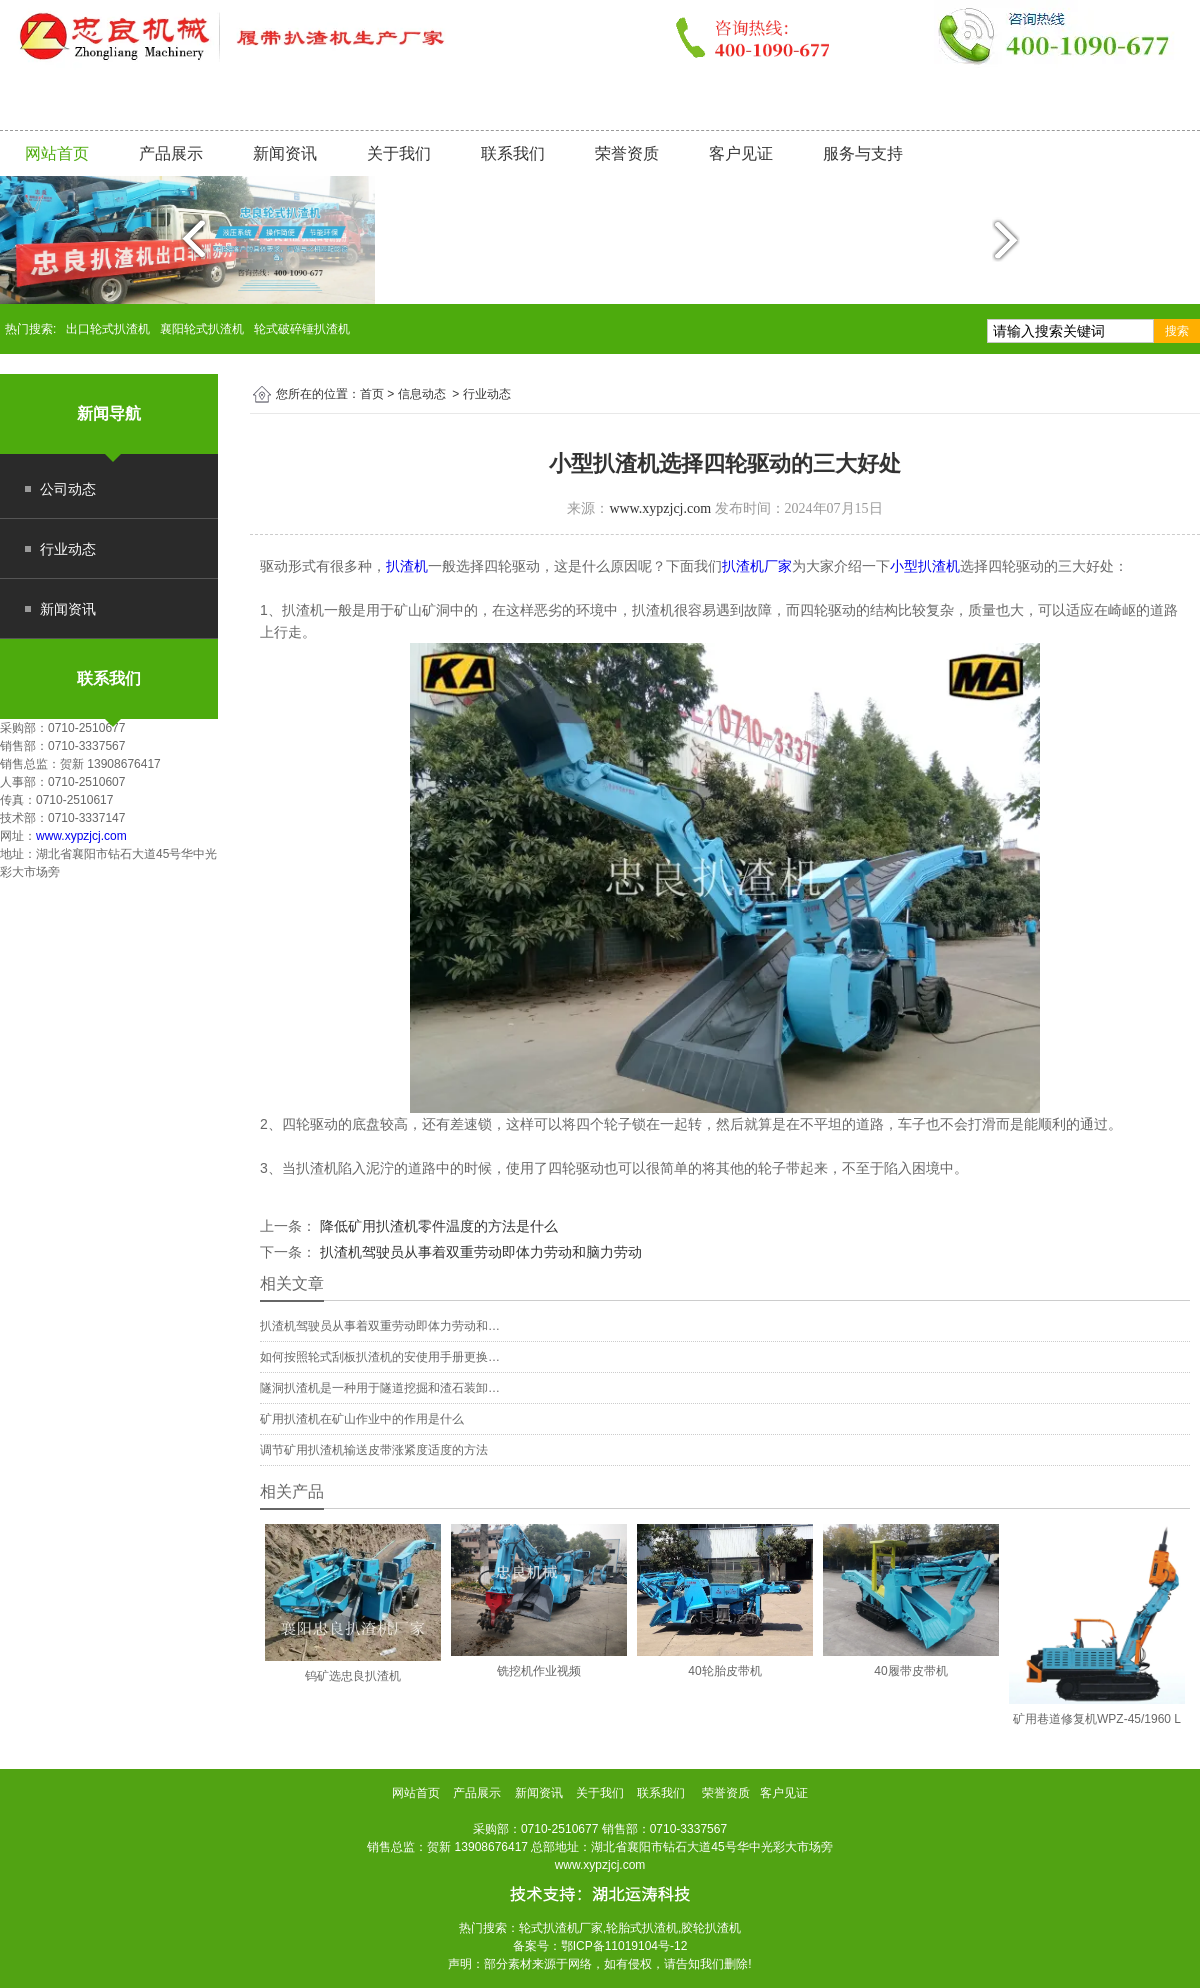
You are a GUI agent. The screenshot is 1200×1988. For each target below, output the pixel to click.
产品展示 (171, 153)
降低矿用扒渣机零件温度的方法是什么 (437, 1226)
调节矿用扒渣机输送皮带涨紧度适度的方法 (374, 1450)
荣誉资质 (627, 153)
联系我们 (513, 153)
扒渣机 (407, 566)
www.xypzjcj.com (81, 836)
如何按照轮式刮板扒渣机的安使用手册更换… (380, 1357)
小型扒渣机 (925, 566)
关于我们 (399, 153)
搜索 (1177, 331)
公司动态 (68, 489)
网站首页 (57, 153)
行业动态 (68, 549)
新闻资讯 (285, 153)
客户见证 (741, 153)
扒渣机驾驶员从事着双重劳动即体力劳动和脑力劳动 (479, 1252)
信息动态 (422, 394)
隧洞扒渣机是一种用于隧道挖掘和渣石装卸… (380, 1388)
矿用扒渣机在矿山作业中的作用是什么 (362, 1419)
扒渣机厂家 (757, 566)
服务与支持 (863, 153)
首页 (372, 394)
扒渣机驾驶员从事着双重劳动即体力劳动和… (380, 1326)
